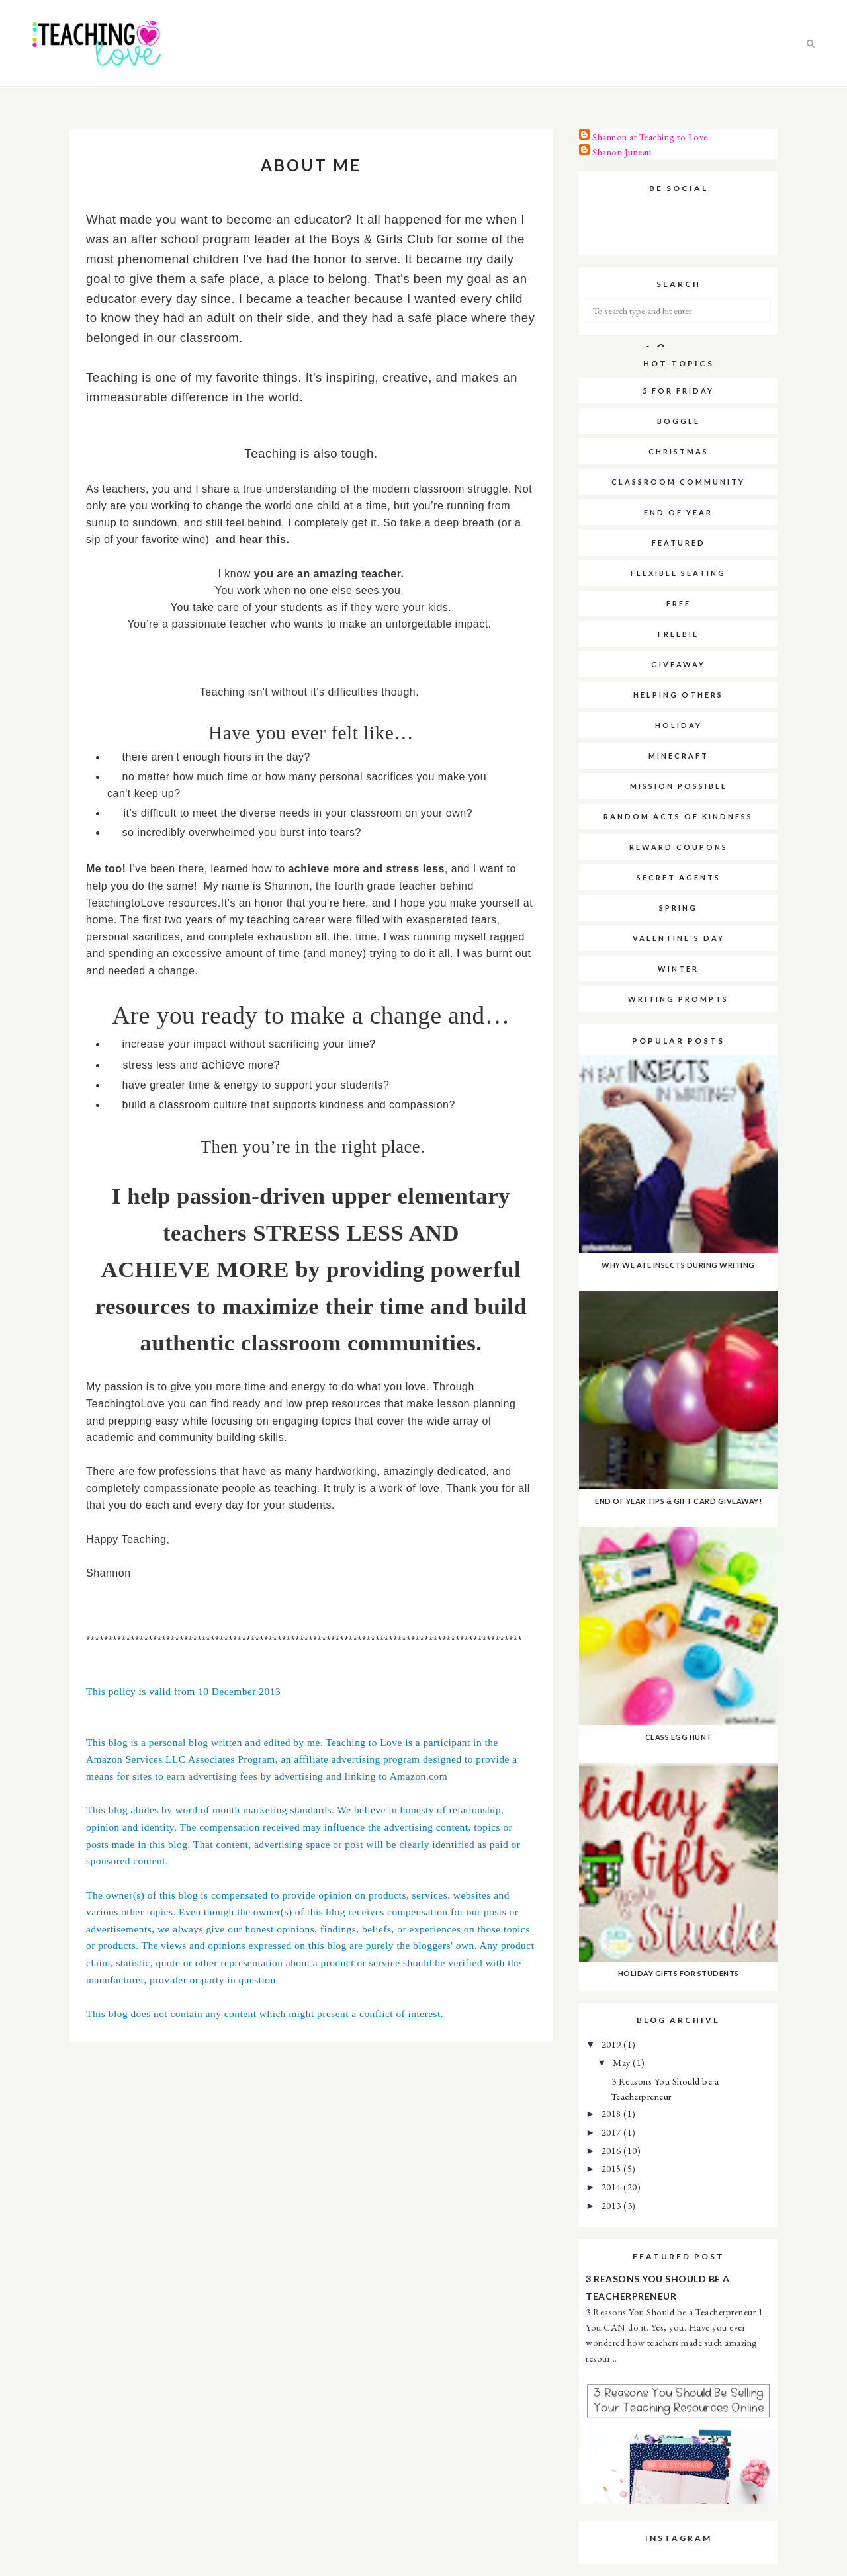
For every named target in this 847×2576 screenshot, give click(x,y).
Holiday (678, 725)
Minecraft (678, 755)
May (623, 2062)
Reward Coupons (678, 847)
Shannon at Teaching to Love (650, 136)
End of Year (678, 512)
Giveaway (678, 664)
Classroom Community (678, 482)
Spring (678, 907)
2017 (613, 2132)
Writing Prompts (678, 999)
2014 (613, 2187)
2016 (613, 2150)
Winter (678, 968)
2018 (613, 2113)
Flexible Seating (678, 573)
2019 (613, 2044)
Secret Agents (679, 877)
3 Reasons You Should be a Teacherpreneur (658, 2287)
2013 (613, 2205)
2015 (613, 2168)
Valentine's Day (679, 938)
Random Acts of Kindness (678, 816)
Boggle (678, 421)
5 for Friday (678, 390)
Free (678, 603)
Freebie (678, 634)
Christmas (678, 451)
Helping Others (678, 694)
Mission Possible (678, 786)
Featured (678, 542)
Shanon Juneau (622, 151)
